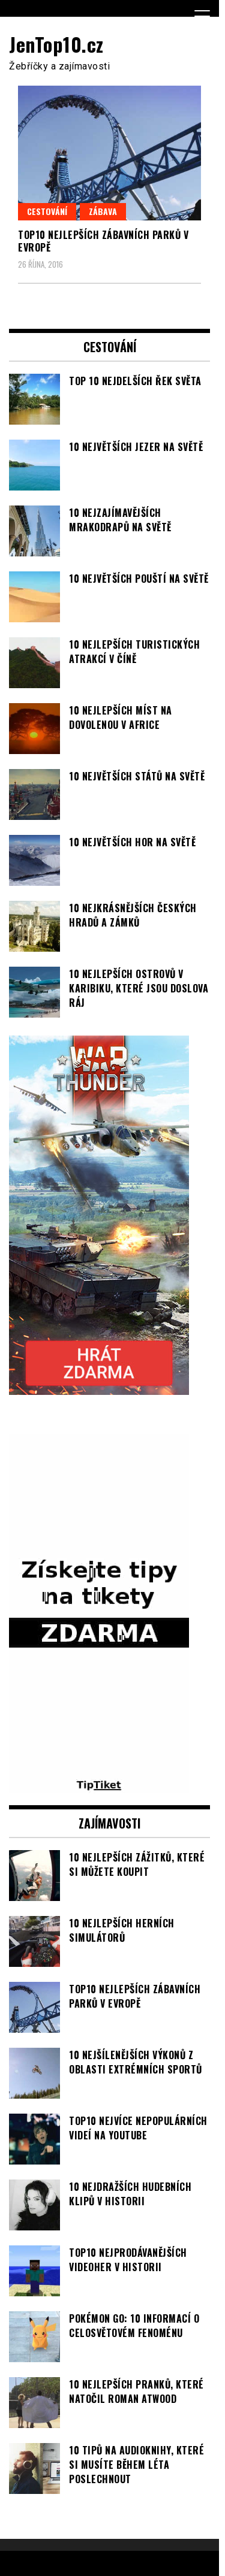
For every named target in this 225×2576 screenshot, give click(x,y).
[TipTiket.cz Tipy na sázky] (99, 1786)
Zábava (103, 211)
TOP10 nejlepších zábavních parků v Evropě (103, 241)
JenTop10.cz (56, 44)
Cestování (47, 211)
